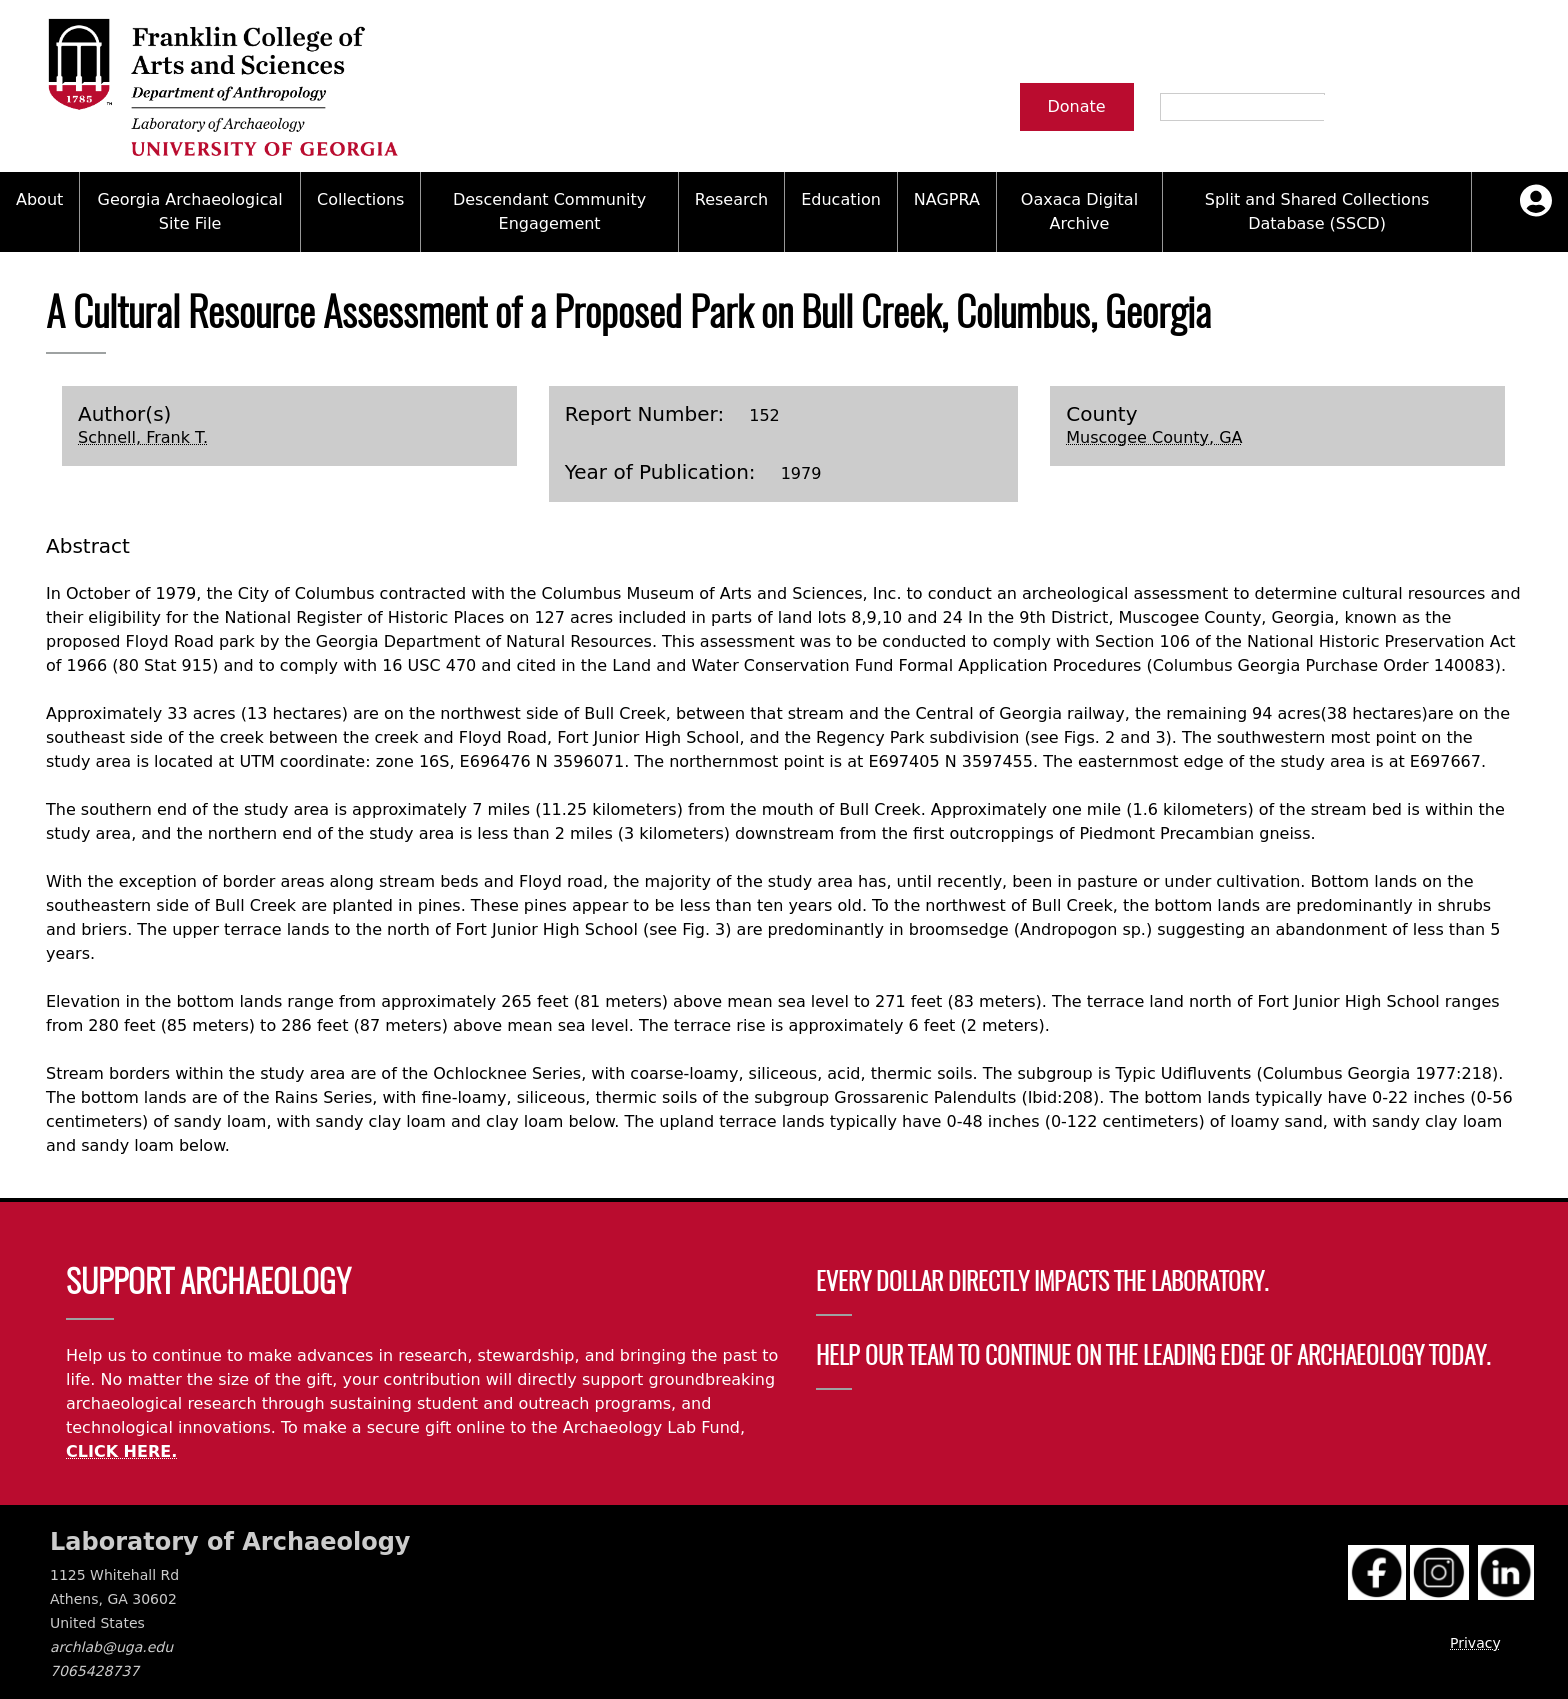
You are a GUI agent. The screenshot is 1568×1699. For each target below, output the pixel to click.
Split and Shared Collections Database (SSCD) (1317, 211)
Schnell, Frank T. (143, 437)
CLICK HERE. (121, 1451)
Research (731, 199)
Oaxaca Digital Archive (1079, 211)
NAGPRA (947, 199)
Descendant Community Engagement (549, 211)
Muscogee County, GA (1154, 437)
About (39, 199)
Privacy (1475, 1643)
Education (841, 199)
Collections (360, 199)
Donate (1077, 106)
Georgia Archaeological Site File (190, 211)
